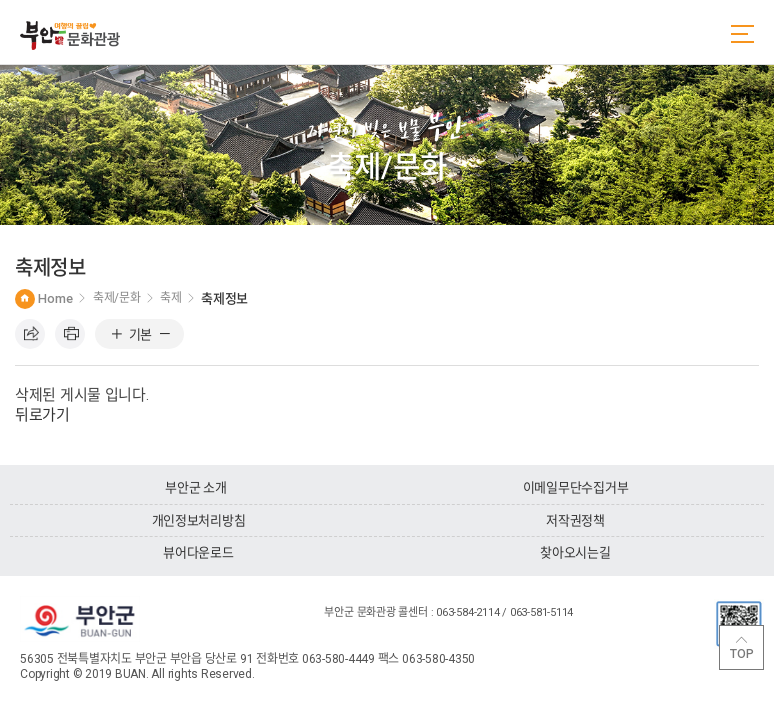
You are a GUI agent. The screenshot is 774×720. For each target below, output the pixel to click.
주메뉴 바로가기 (0, 0)
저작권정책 (575, 520)
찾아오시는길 (575, 552)
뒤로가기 (42, 415)
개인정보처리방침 (199, 520)
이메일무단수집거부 (576, 487)
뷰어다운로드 (198, 552)
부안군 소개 (195, 487)
